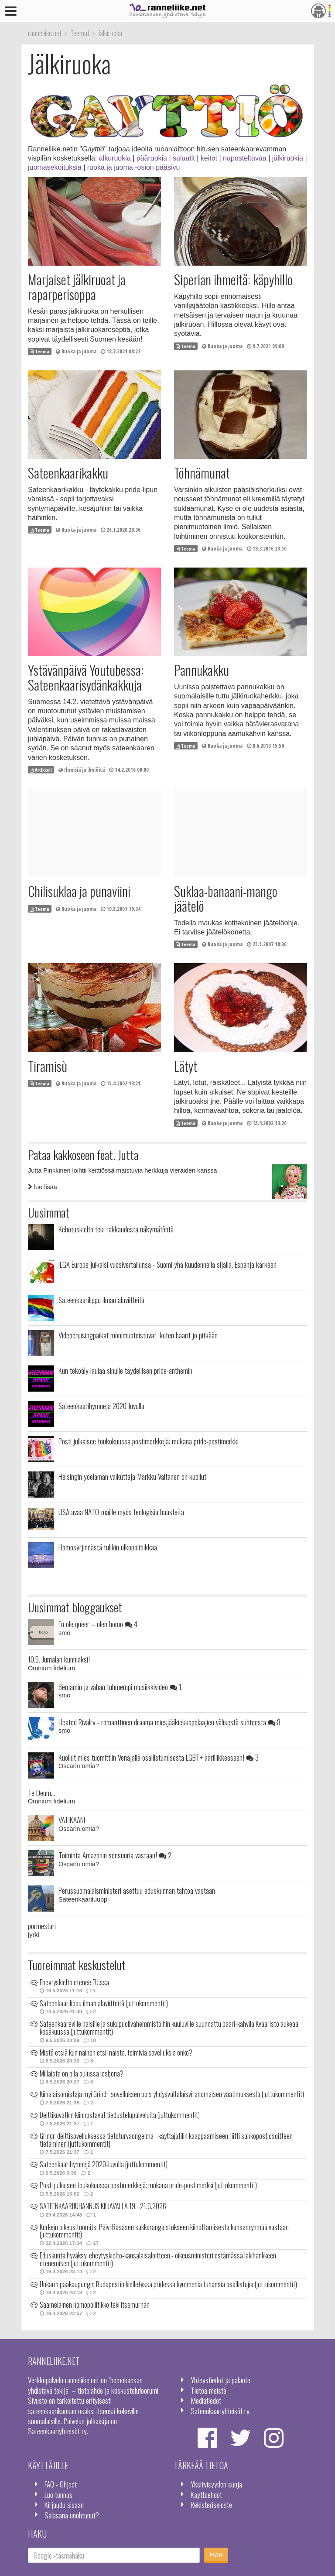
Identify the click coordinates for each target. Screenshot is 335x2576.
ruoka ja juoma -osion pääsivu (133, 167)
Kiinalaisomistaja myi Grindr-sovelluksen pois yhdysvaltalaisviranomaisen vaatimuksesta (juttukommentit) (172, 2094)
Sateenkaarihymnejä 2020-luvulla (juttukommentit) (104, 2164)
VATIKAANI (71, 1819)
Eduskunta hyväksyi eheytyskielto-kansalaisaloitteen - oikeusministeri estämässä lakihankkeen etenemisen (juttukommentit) (158, 2259)
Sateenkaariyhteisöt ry (220, 2410)
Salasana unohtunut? (71, 2515)
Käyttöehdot (206, 2494)
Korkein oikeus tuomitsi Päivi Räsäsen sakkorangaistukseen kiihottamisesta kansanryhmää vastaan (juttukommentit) (164, 2231)
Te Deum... (41, 1792)
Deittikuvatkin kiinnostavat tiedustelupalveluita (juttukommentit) (120, 2115)
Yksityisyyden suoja (216, 2484)
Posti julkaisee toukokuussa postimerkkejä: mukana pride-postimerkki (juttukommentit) (148, 2185)
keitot (209, 158)
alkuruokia (115, 158)
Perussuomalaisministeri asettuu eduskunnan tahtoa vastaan (136, 1890)
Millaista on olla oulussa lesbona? (81, 2073)
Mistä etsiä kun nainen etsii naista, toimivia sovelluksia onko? (116, 2052)
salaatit (184, 158)
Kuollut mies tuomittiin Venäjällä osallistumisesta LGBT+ (158, 1757)
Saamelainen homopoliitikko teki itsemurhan (95, 2304)
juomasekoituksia (55, 167)
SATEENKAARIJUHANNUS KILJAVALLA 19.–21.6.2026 (103, 2206)
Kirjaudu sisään (64, 2504)
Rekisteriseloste (211, 2504)
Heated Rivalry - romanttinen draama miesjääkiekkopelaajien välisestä (169, 1722)
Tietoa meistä (208, 2390)
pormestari (42, 1925)
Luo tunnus (58, 2494)
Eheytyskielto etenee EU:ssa (74, 1982)
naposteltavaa (245, 158)
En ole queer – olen (97, 1623)
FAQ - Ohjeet (60, 2484)
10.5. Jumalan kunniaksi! (59, 1659)
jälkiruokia (287, 158)
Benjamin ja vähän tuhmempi (119, 1686)
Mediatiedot (206, 2400)
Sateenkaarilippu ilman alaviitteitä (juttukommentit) (104, 2003)
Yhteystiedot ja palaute (220, 2379)
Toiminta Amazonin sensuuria (114, 1855)
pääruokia (152, 158)
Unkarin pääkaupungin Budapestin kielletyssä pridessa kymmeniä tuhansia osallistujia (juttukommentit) (168, 2284)
